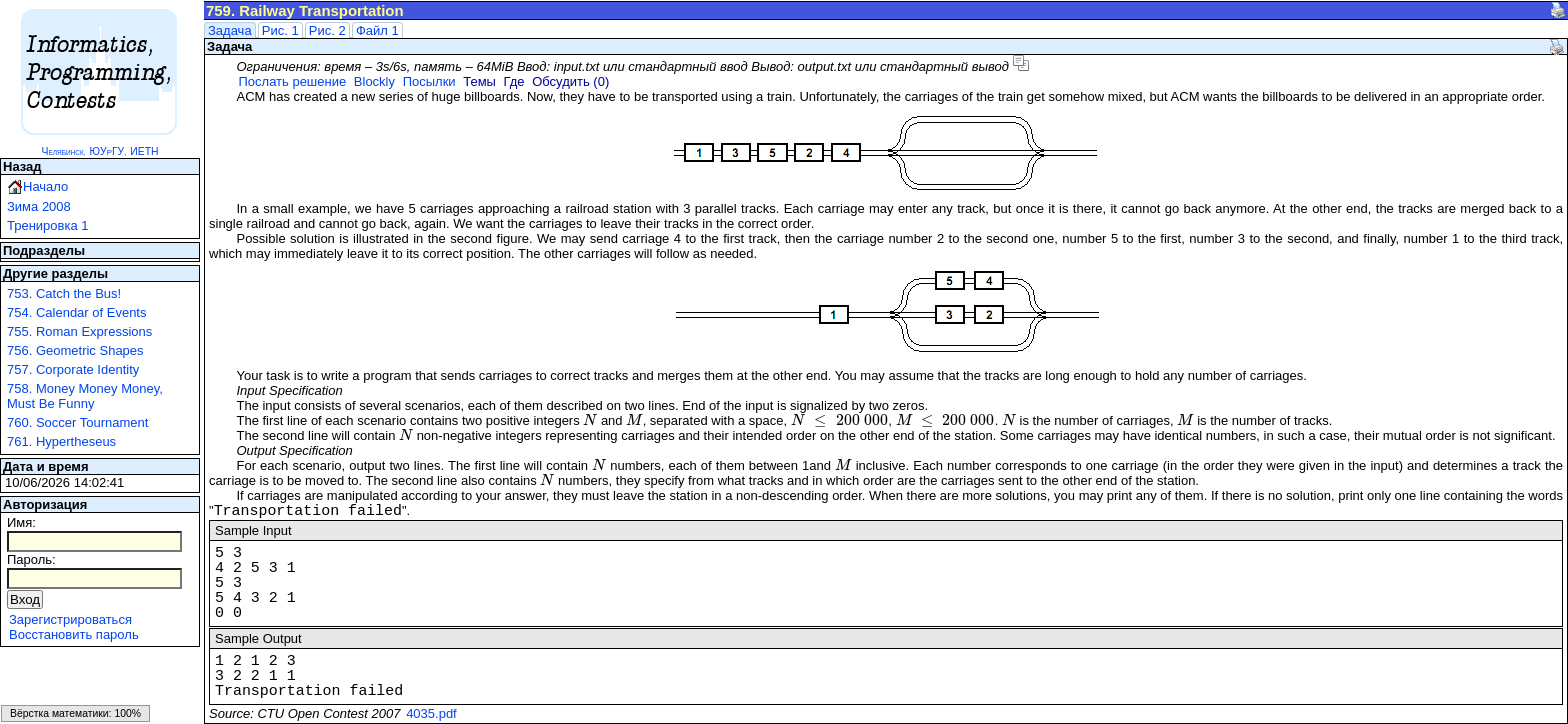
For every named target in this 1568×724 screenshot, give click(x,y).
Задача (230, 30)
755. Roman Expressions (79, 331)
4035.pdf (431, 713)
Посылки (429, 81)
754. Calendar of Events (76, 312)
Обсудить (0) (570, 81)
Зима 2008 (39, 206)
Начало (45, 186)
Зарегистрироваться (70, 619)
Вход (25, 599)
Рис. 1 (280, 30)
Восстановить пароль (74, 634)
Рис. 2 (327, 30)
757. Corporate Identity (73, 369)
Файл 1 (377, 30)
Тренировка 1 (48, 225)
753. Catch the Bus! (64, 293)
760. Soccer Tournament (77, 422)
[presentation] (590, 420)
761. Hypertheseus (61, 441)
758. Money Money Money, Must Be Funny (85, 396)
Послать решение (292, 81)
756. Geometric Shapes (75, 350)
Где (514, 81)
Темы (479, 81)
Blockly (374, 81)
